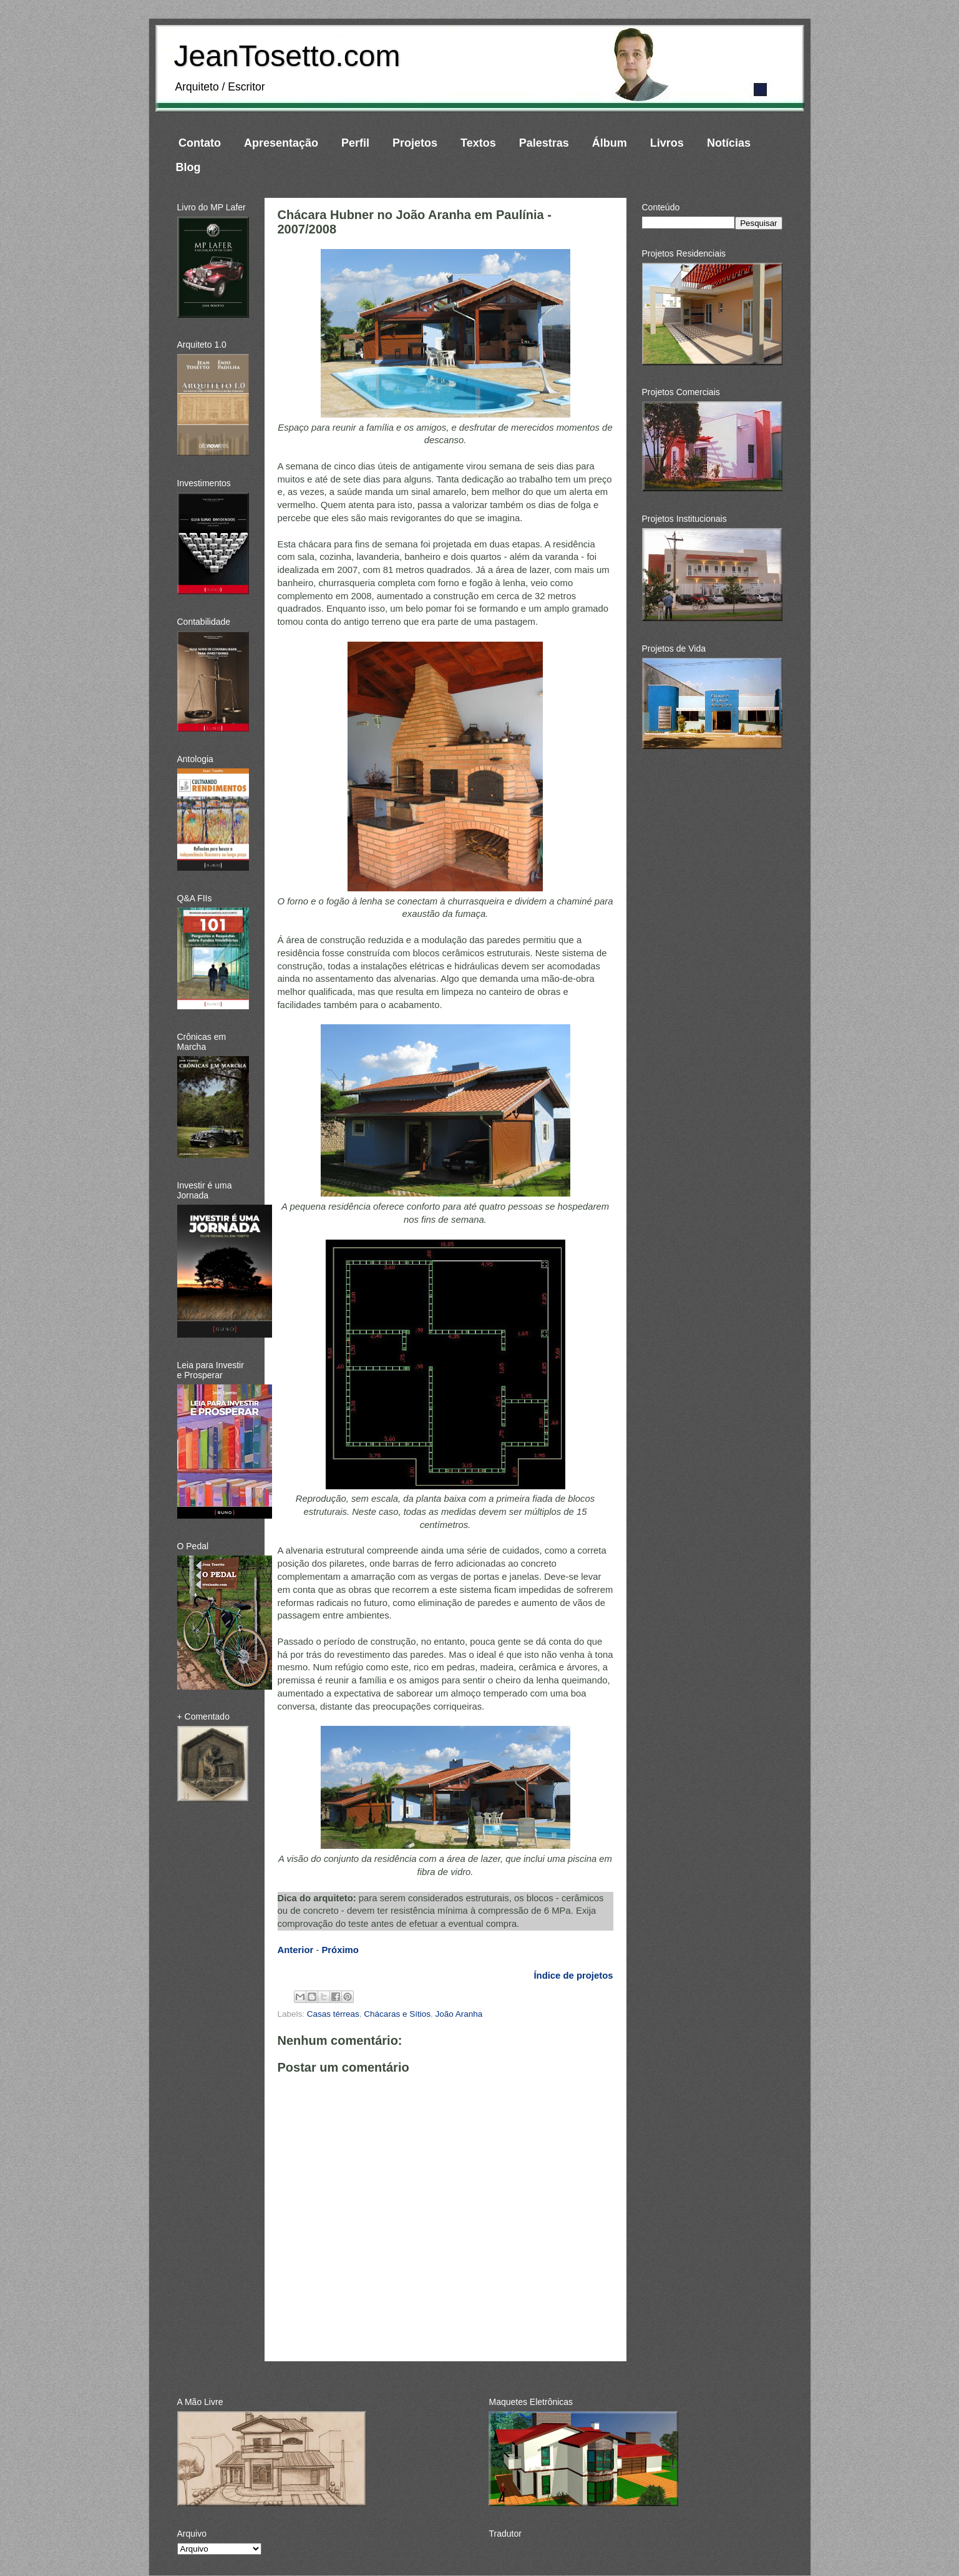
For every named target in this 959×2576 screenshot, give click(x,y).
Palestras (544, 143)
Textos (478, 143)
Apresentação (281, 143)
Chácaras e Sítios (397, 2014)
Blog (188, 167)
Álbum (609, 143)
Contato (199, 143)
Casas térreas (333, 2014)
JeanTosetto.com (287, 55)
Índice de (573, 1976)
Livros (667, 143)
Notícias (729, 143)
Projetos (414, 143)
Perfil (355, 143)
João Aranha (458, 2014)
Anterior (296, 1950)
